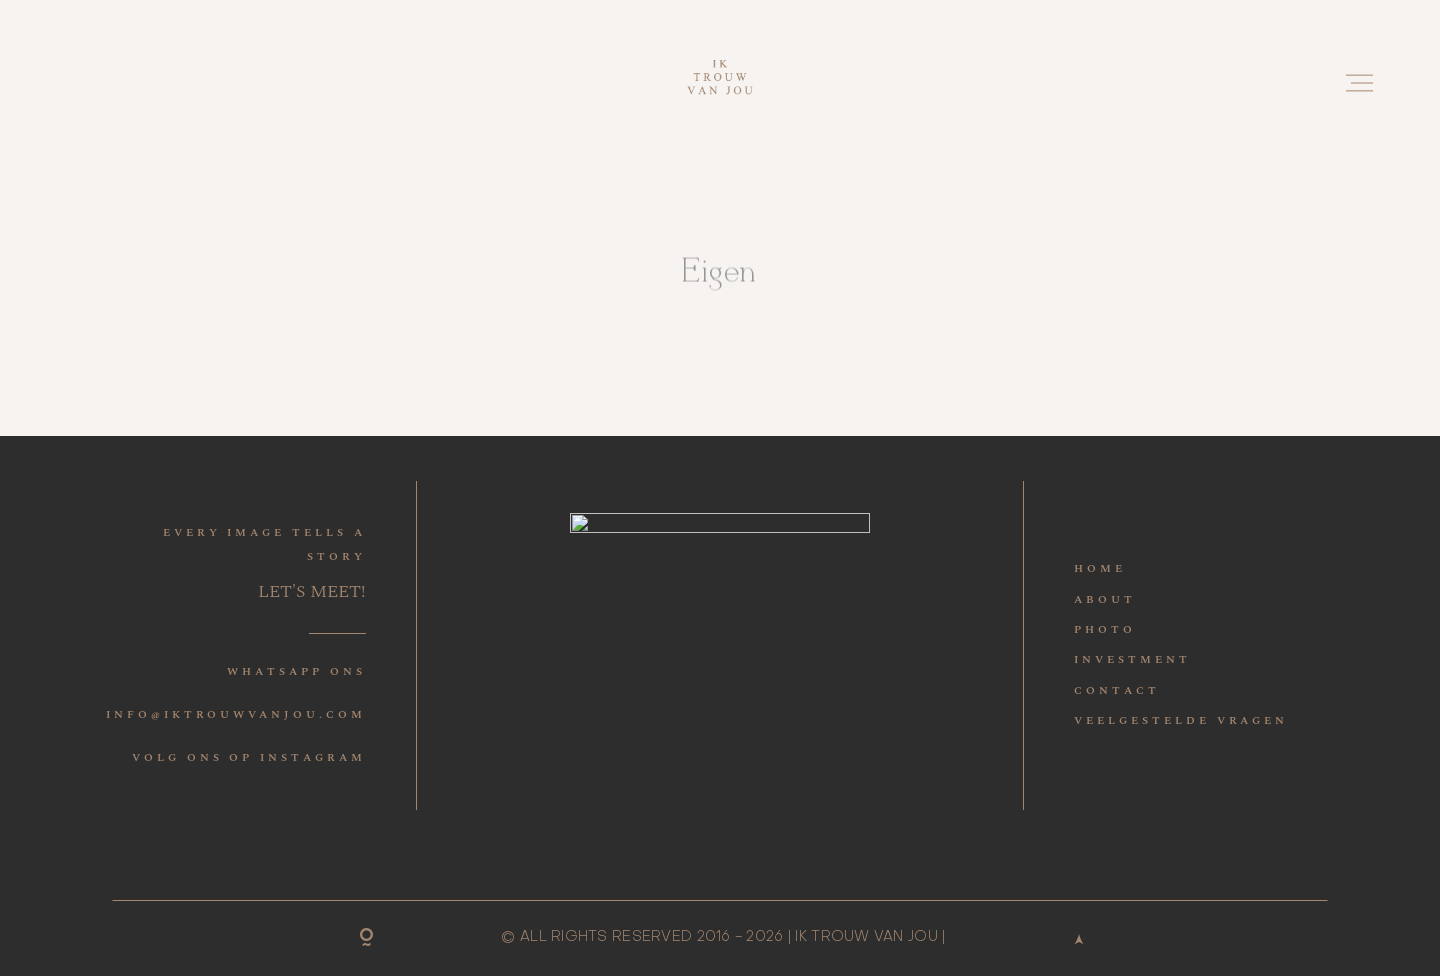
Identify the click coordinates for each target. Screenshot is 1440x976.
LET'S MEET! (312, 591)
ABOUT (1105, 599)
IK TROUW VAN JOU (866, 937)
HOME (1100, 568)
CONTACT (1117, 690)
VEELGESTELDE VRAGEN (1181, 720)
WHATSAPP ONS (296, 671)
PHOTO (1105, 629)
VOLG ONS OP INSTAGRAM (249, 757)
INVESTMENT (1132, 659)
